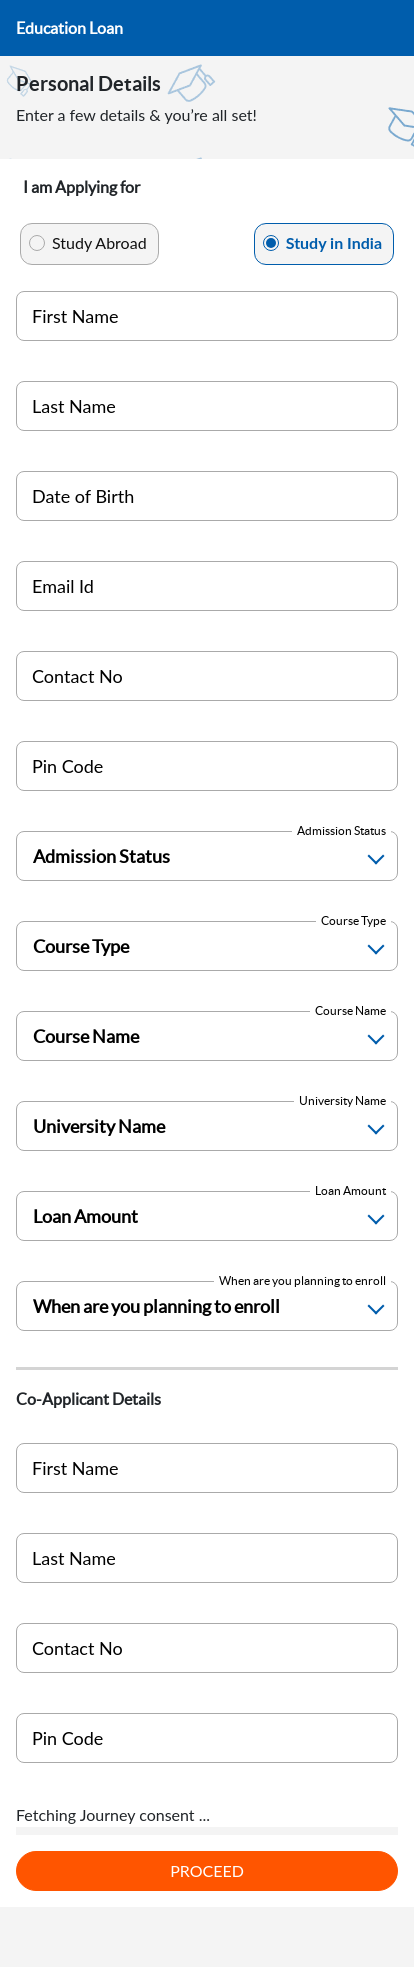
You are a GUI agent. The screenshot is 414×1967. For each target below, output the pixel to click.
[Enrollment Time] (207, 1306)
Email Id (63, 586)
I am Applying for (81, 187)
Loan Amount (350, 1190)
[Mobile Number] (207, 676)
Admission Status (341, 830)
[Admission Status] (207, 856)
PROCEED (207, 1870)
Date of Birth (83, 496)
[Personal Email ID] (207, 586)
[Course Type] (207, 946)
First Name (75, 316)
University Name (342, 1100)
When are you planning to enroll (302, 1280)
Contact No (77, 676)
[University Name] (207, 1126)
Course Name (350, 1010)
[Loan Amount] (207, 1216)
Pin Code (67, 766)
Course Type (353, 920)
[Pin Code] (207, 766)
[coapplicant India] (207, 1648)
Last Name (74, 406)
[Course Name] (207, 1036)
